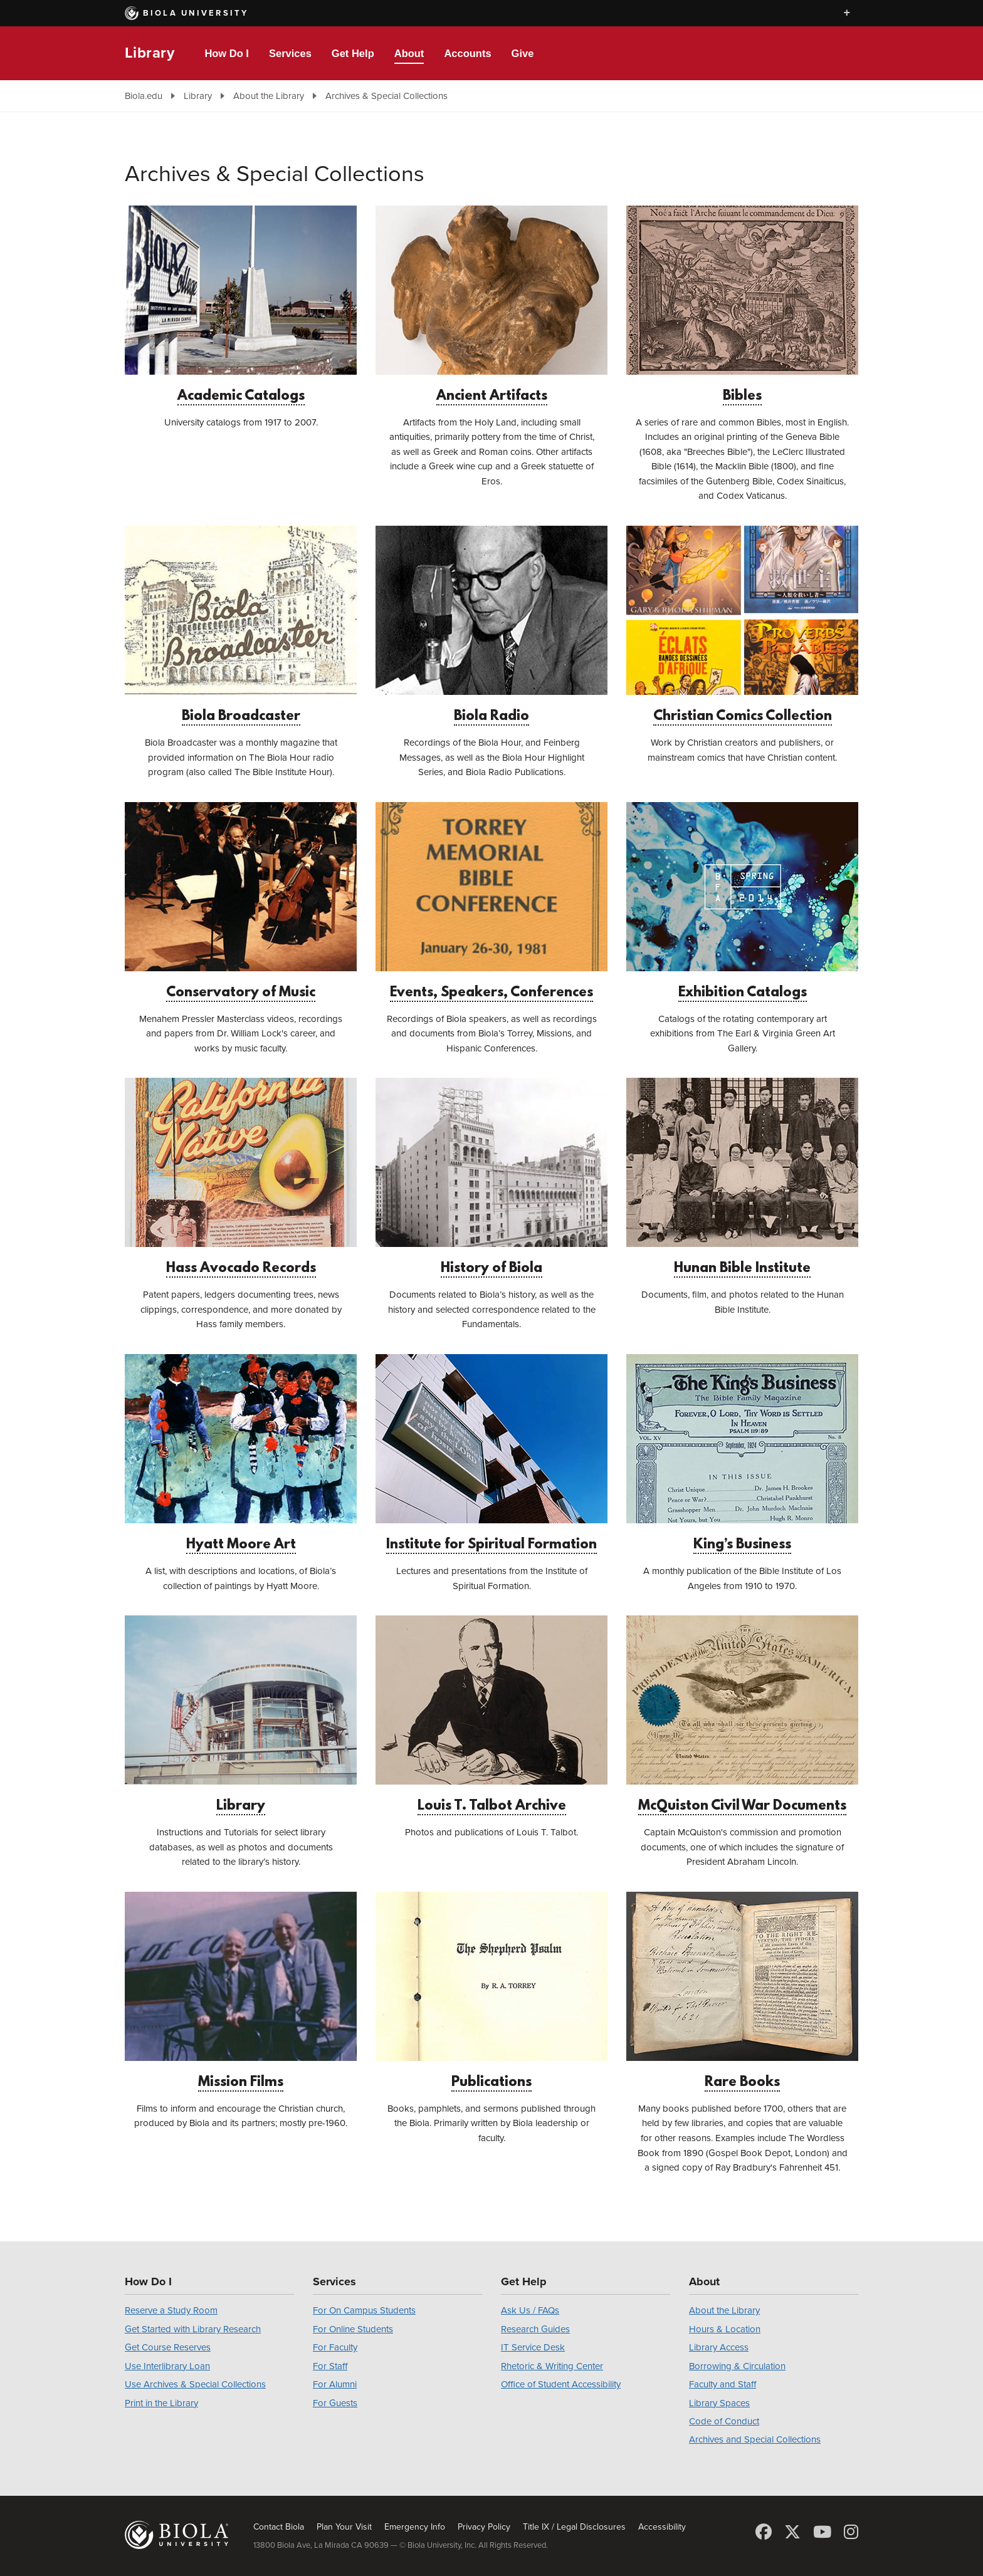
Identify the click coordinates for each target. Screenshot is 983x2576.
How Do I (226, 53)
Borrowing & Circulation (737, 2366)
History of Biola (491, 1177)
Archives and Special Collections (755, 2439)
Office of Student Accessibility (561, 2384)
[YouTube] (822, 2532)
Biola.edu (143, 96)
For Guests (335, 2403)
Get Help (353, 53)
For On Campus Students (364, 2310)
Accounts (467, 53)
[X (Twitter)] (792, 2532)
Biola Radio (491, 625)
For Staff (330, 2366)
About (409, 53)
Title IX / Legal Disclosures (574, 2526)
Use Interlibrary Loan (167, 2366)
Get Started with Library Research (193, 2329)
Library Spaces (719, 2403)
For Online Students (353, 2329)
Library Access (719, 2347)
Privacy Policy (484, 2526)
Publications (491, 1991)
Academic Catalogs (241, 305)
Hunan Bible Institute (742, 1177)
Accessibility (662, 2526)
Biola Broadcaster (241, 625)
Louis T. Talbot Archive (491, 1714)
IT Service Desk (533, 2347)
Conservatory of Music (241, 901)
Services (290, 53)
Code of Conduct (724, 2421)
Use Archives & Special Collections (195, 2384)
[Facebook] (763, 2532)
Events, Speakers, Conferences (491, 901)
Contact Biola (278, 2526)
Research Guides (535, 2329)
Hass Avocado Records (241, 1177)
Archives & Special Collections (386, 96)
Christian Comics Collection (742, 625)
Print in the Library (161, 2403)
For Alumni (335, 2384)
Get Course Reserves (168, 2347)
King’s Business (742, 1453)
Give (523, 53)
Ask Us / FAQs (530, 2310)
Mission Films (241, 1991)
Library (149, 53)
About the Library (268, 96)
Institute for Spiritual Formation (491, 1453)
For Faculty (335, 2347)
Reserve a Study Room (171, 2310)
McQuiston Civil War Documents (742, 1714)
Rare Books (742, 1991)
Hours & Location (724, 2329)
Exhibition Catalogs (742, 901)
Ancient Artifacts (491, 305)
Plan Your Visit (344, 2526)
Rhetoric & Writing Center (552, 2366)
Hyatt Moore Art (241, 1453)
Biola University (187, 13)
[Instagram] (851, 2532)
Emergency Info (414, 2526)
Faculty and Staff (722, 2384)
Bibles (742, 305)
